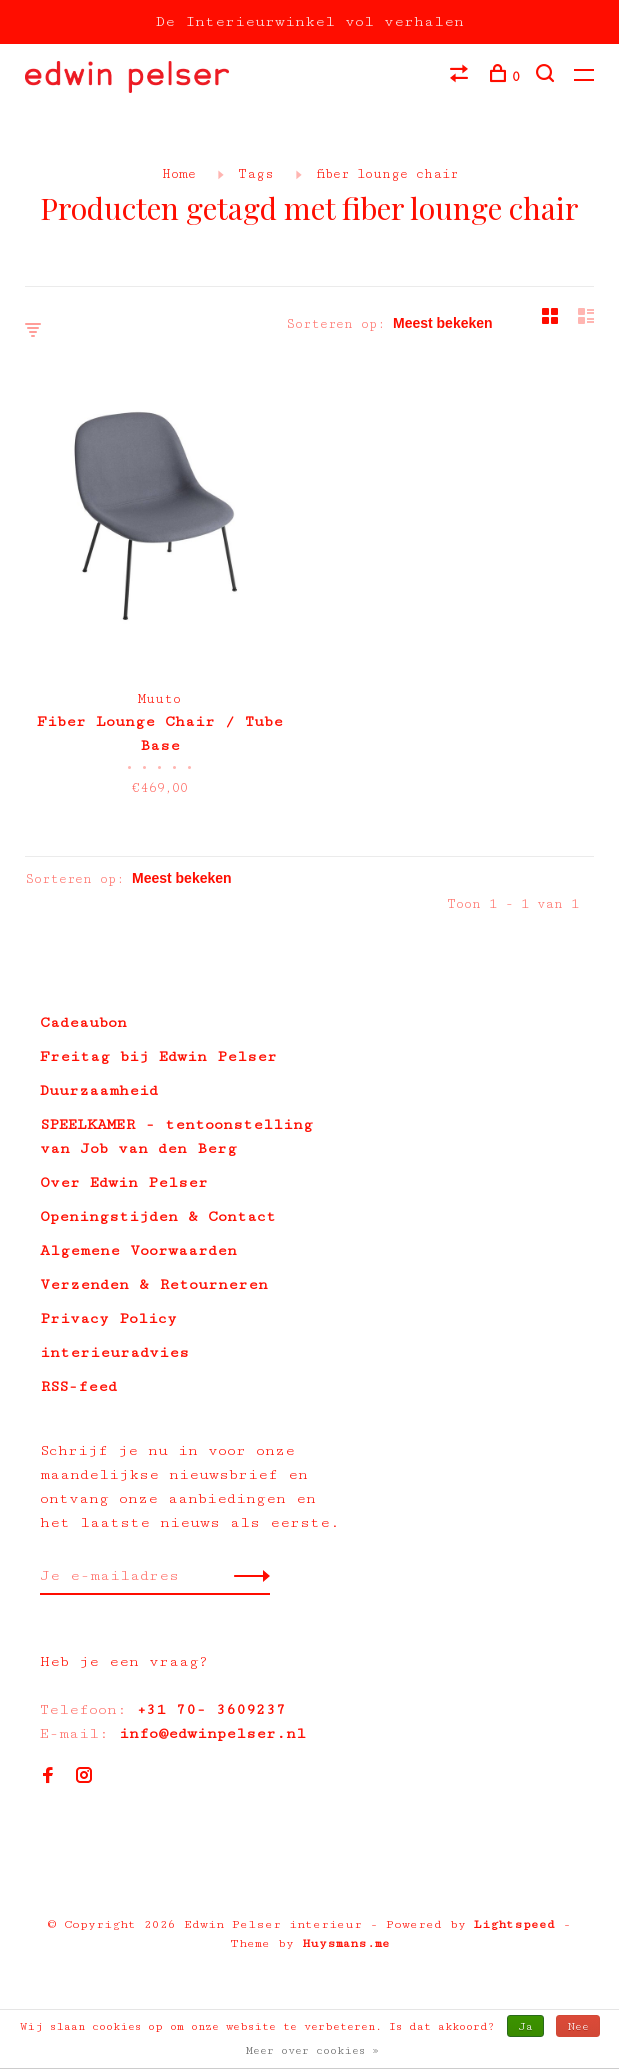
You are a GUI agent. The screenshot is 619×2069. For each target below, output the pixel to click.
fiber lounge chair (387, 174)
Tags (256, 174)
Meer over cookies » (312, 2050)
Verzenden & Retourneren (154, 1284)
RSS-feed (78, 1386)
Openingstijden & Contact (158, 1216)
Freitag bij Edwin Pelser (158, 1056)
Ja (525, 2026)
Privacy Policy (108, 1318)
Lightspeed (514, 1924)
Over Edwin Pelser (124, 1182)
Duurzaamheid (99, 1090)
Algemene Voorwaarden (138, 1250)
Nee (578, 2026)
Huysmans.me (346, 1943)
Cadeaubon (83, 1022)
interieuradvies (114, 1352)
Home (179, 174)
